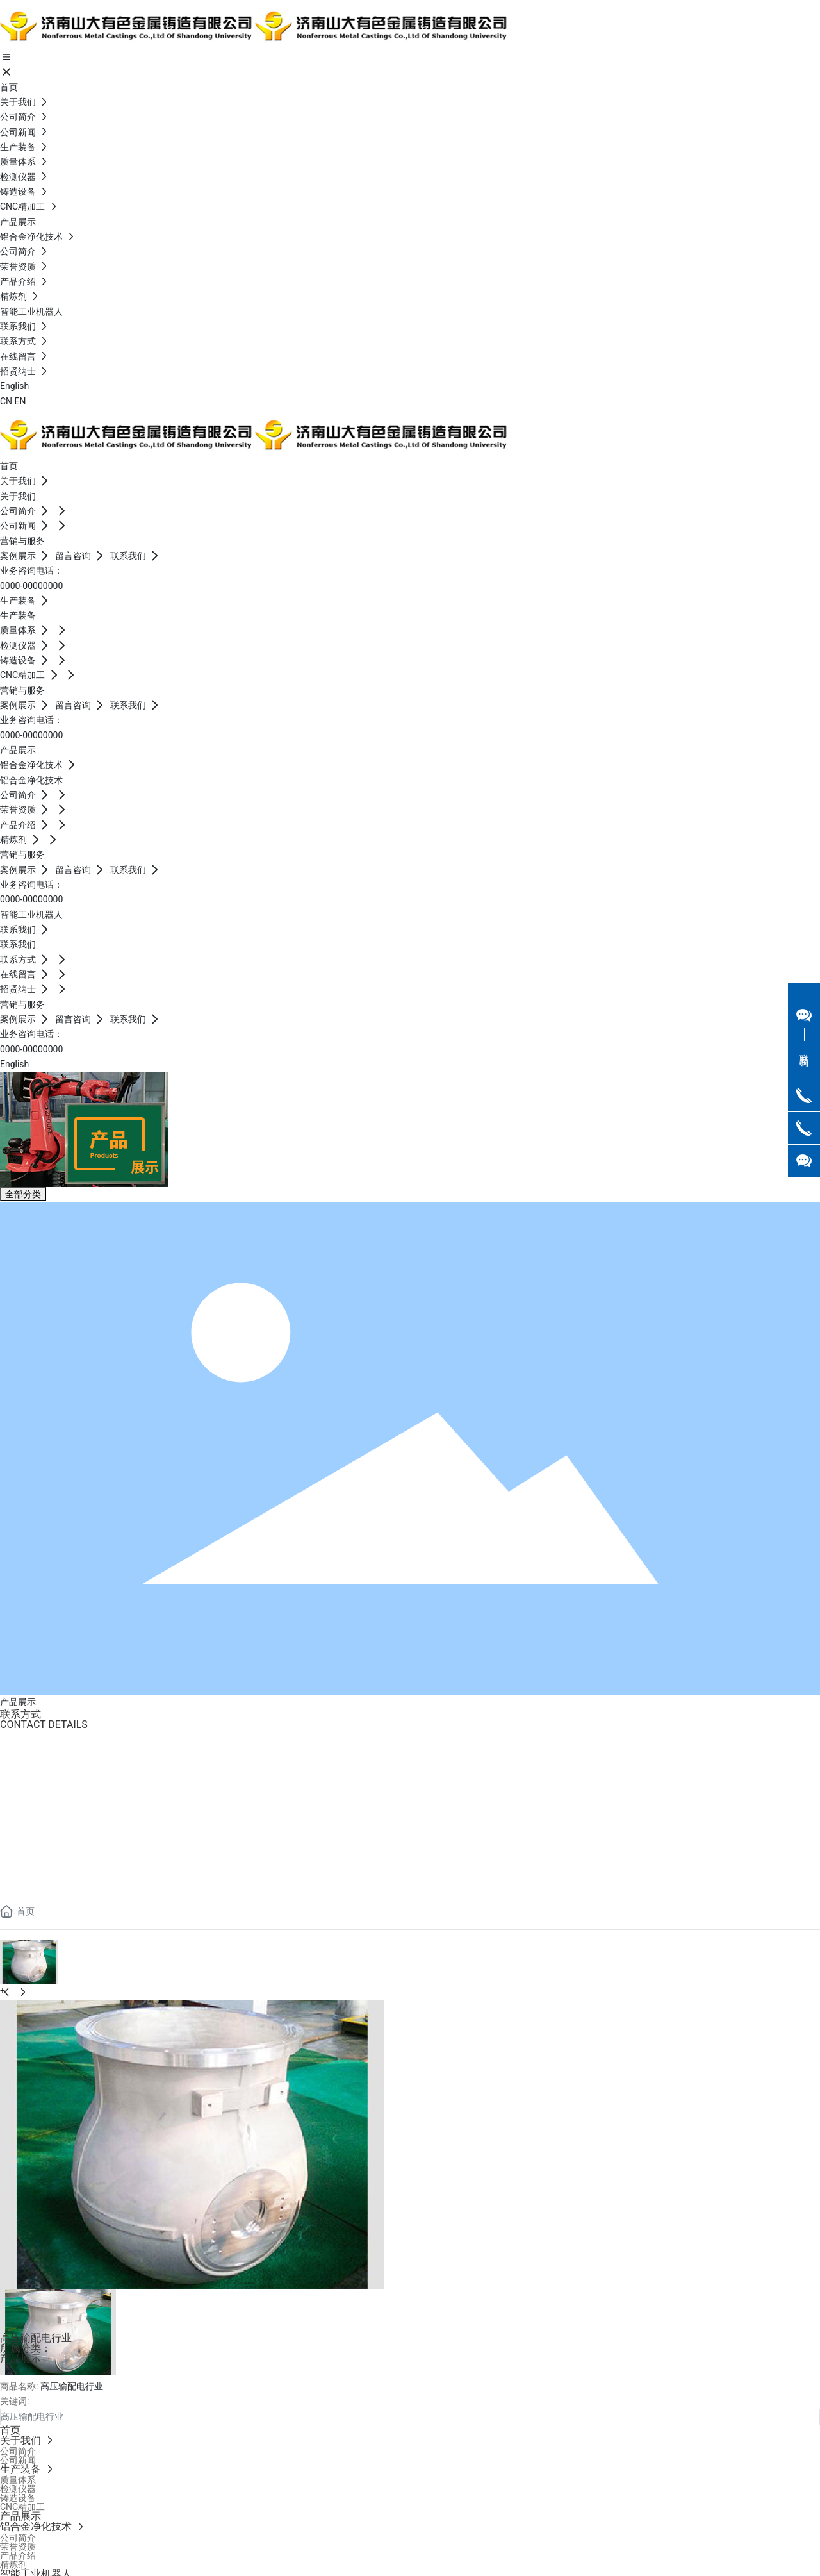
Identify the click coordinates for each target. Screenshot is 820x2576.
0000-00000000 (31, 586)
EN (20, 401)
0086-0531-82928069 (56, 1756)
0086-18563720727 (49, 1844)
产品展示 (20, 2358)
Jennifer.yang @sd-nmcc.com (69, 1792)
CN (6, 401)
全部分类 (23, 1194)
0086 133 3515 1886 (51, 1774)
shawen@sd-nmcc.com (58, 1861)
